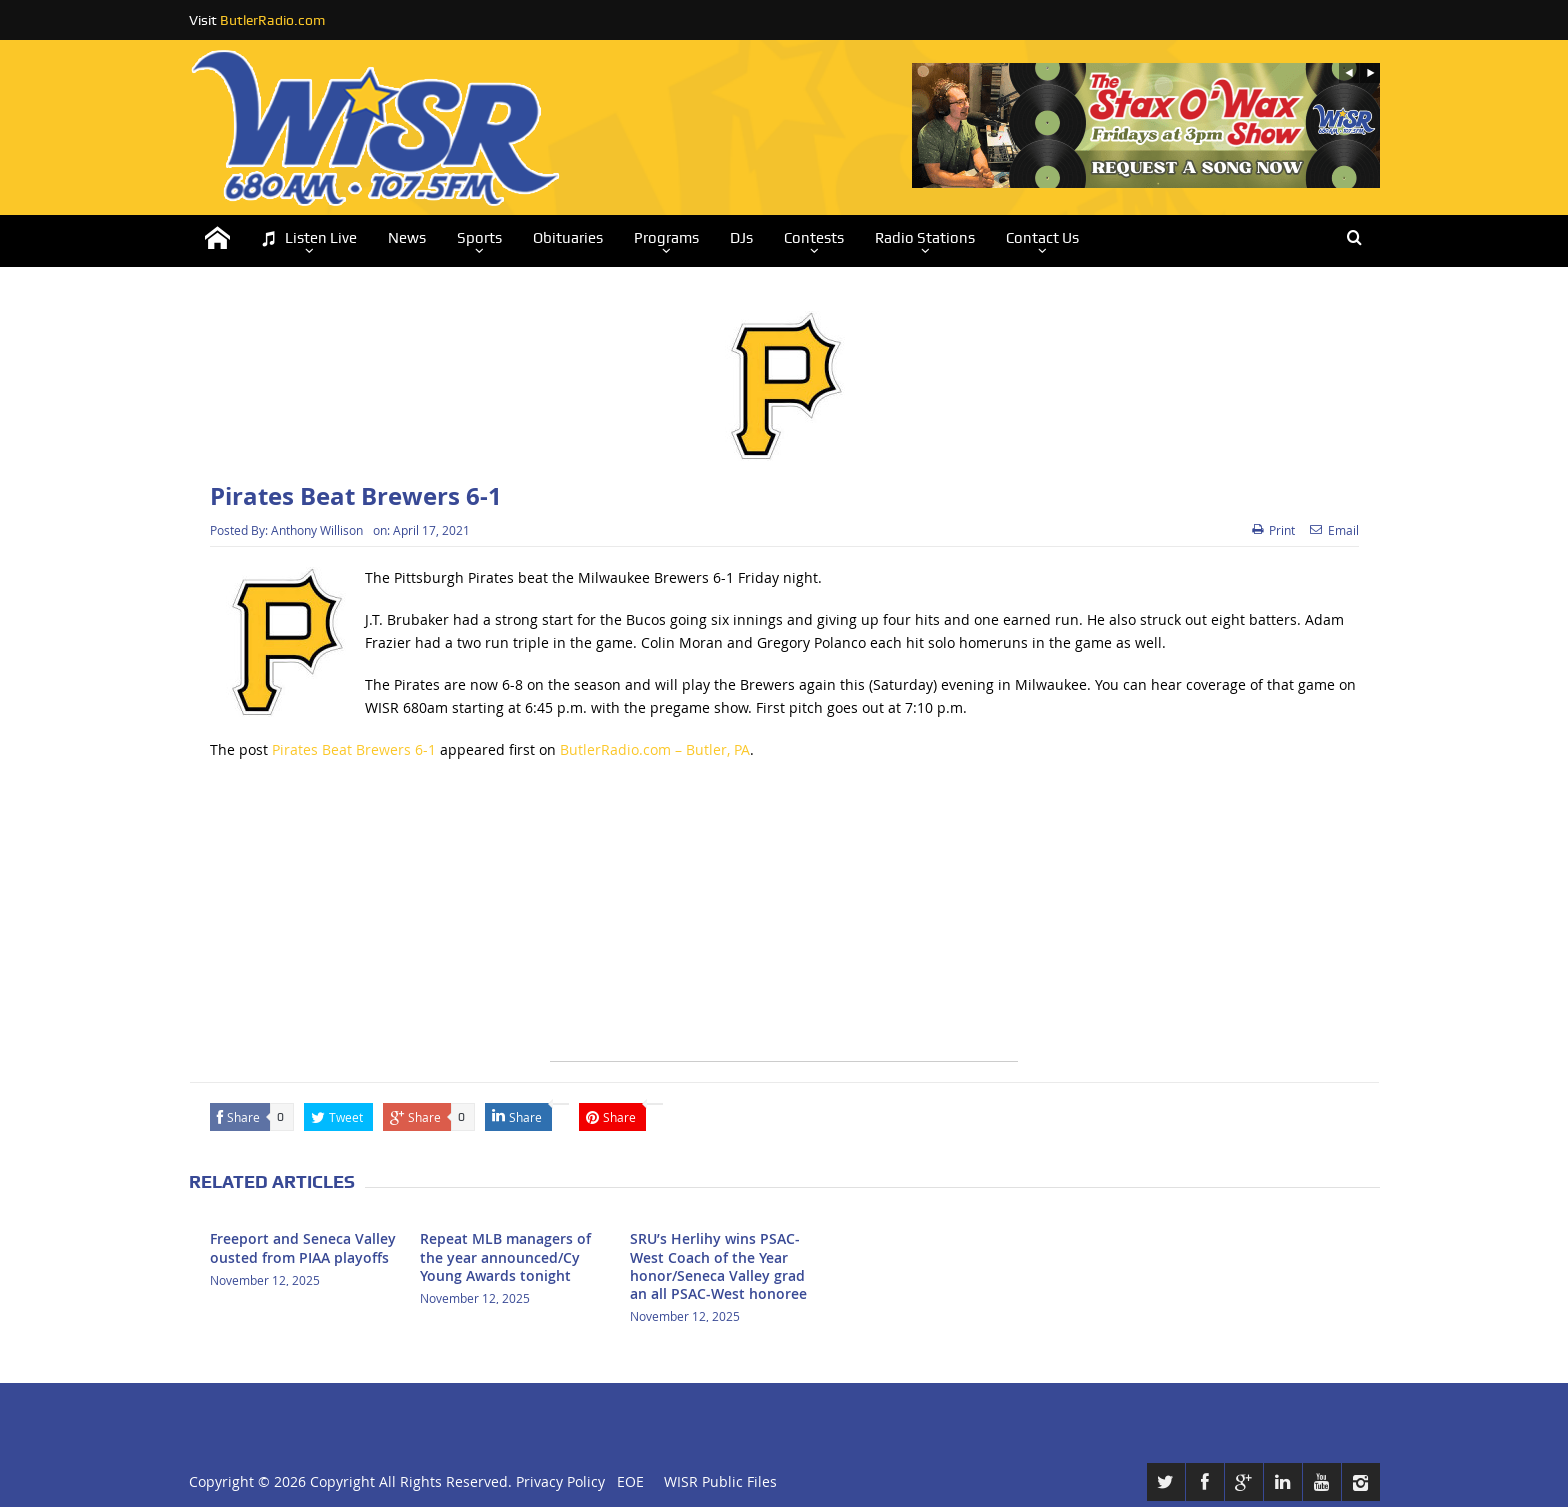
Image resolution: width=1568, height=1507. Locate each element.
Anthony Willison (317, 530)
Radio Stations (925, 238)
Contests (814, 238)
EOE (626, 1481)
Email (1334, 530)
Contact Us (1042, 238)
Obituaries (568, 238)
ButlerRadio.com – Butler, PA (655, 749)
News (407, 238)
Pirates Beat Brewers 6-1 (354, 749)
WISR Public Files (720, 1481)
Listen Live (309, 238)
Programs (666, 238)
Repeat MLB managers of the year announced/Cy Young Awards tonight (505, 1256)
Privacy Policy (560, 1481)
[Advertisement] (784, 921)
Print (1273, 530)
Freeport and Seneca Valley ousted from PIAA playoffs (303, 1247)
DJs (741, 238)
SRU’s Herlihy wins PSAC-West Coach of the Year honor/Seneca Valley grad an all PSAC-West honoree (718, 1266)
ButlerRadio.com (272, 20)
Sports (479, 238)
